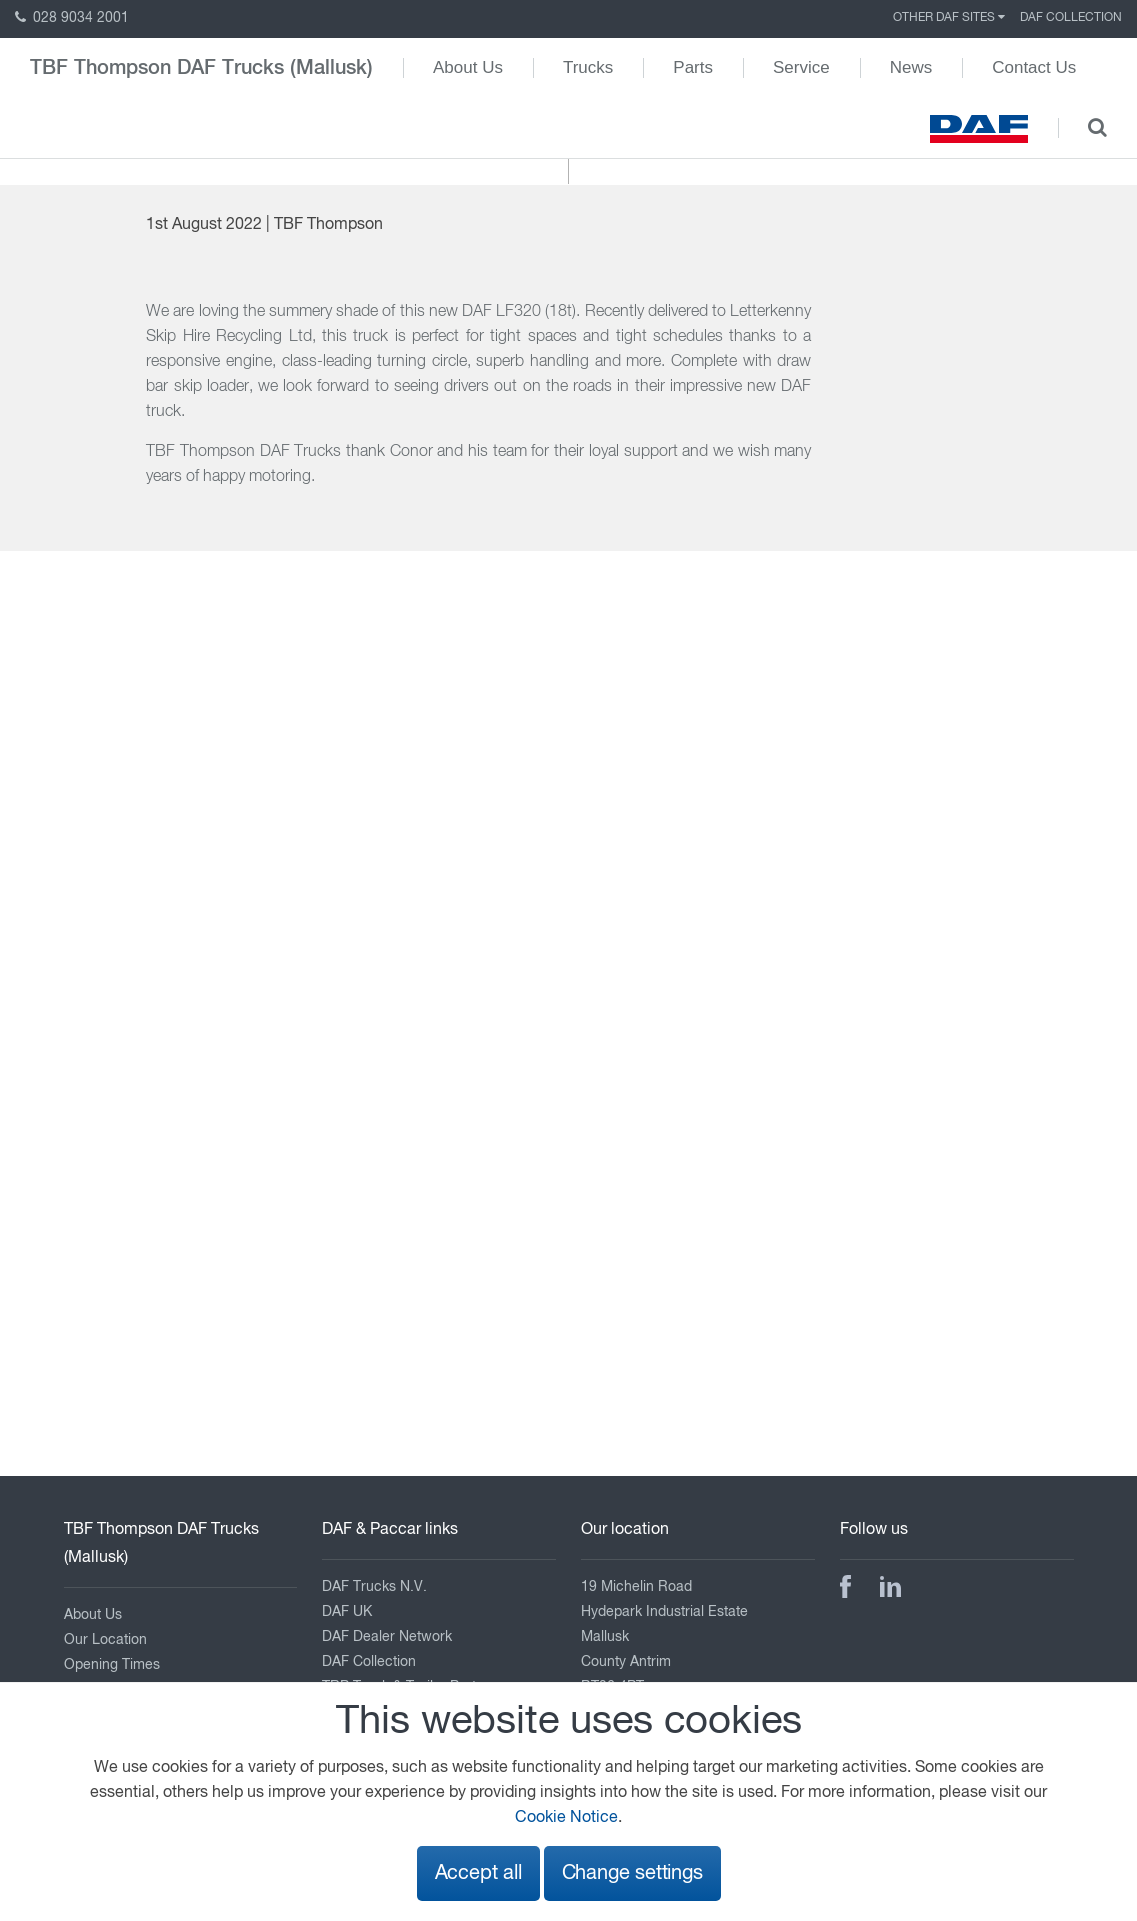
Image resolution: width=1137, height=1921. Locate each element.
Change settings (632, 1873)
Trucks (588, 67)
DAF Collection (1071, 18)
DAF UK (347, 1612)
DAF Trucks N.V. (374, 1587)
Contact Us (1034, 67)
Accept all (478, 1873)
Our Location (105, 1640)
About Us (468, 67)
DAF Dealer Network (387, 1637)
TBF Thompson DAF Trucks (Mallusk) (201, 68)
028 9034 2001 (72, 18)
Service (801, 67)
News (911, 67)
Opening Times (112, 1665)
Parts (693, 67)
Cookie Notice (566, 1818)
